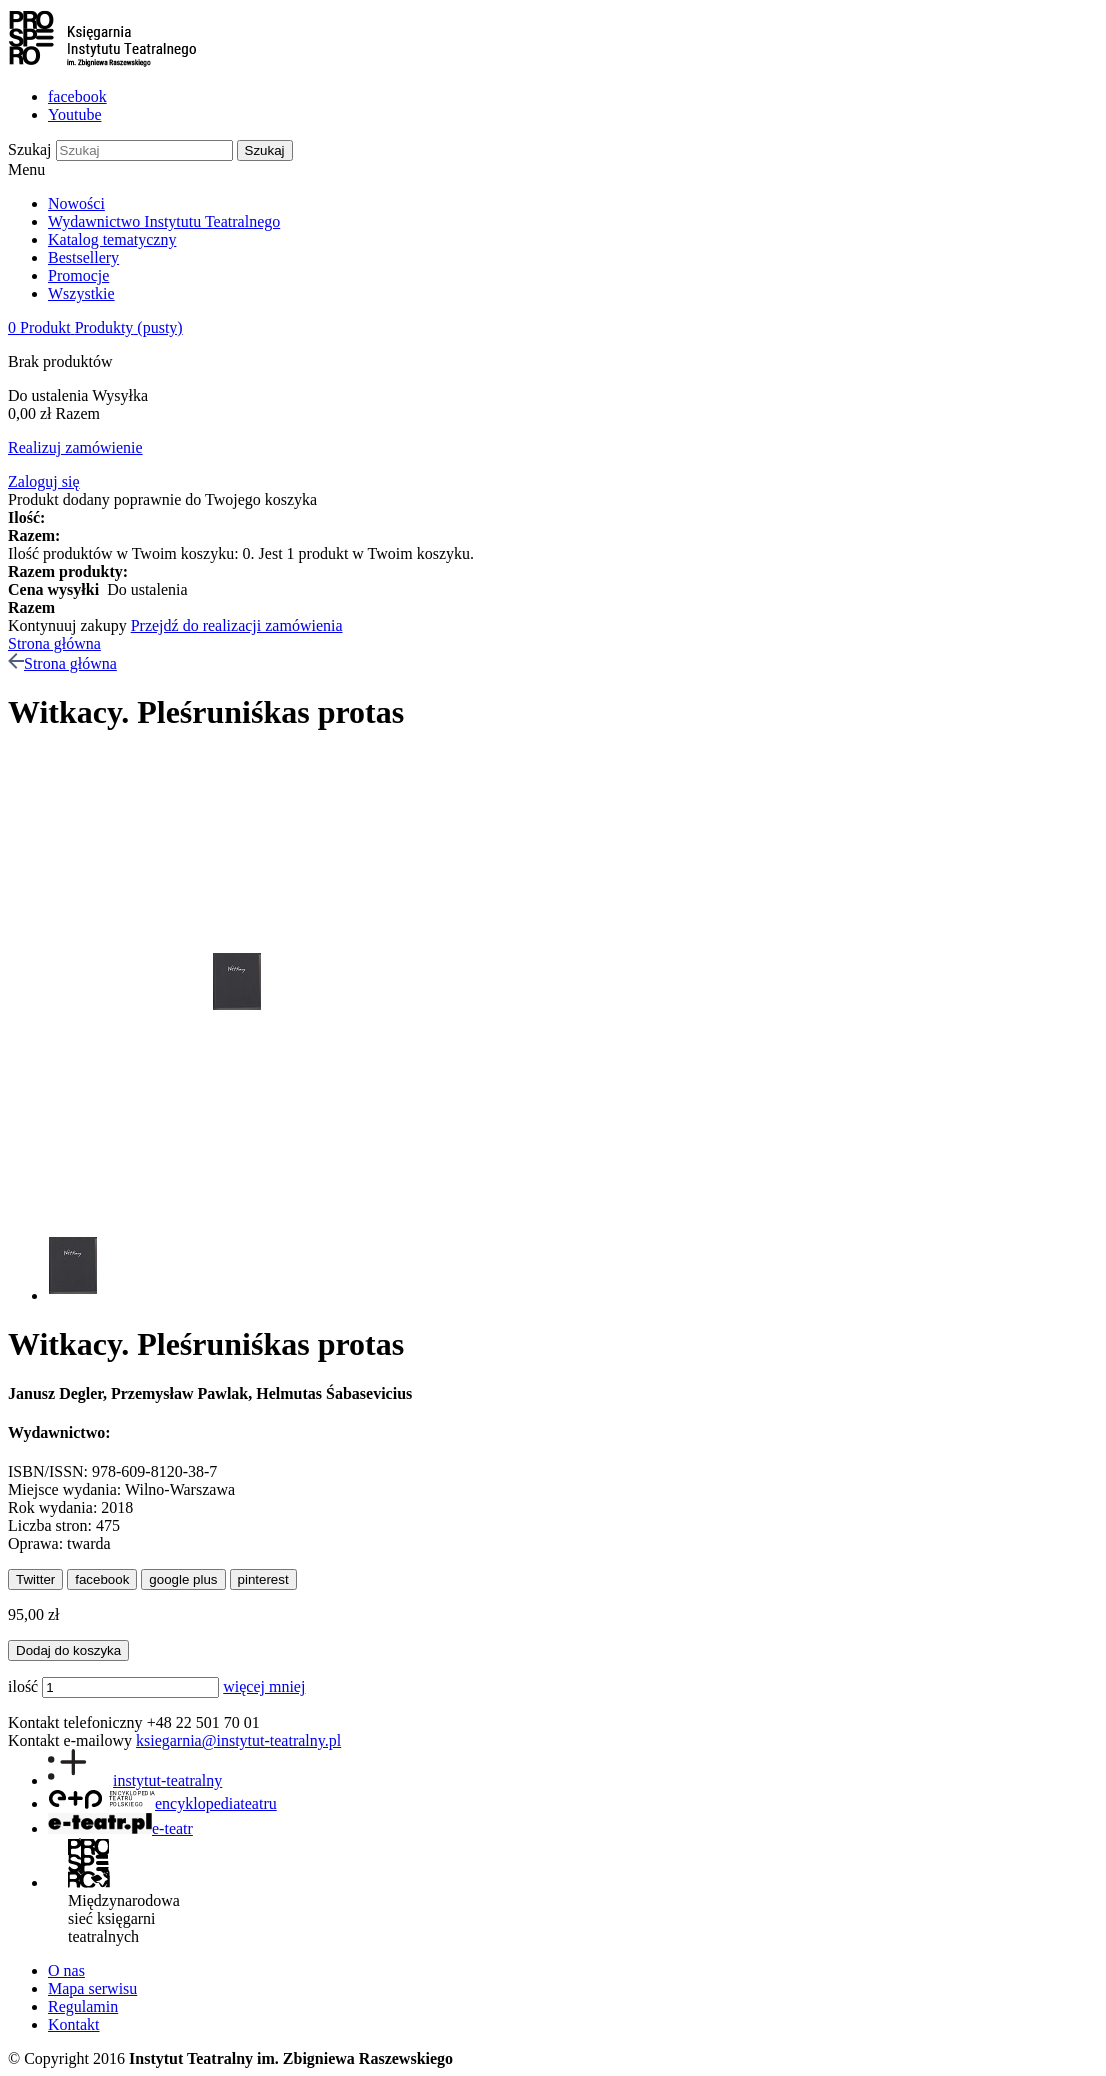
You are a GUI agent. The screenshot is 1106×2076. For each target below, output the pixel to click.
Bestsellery (83, 257)
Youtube (75, 114)
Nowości (76, 203)
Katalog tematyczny (112, 239)
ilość (23, 1686)
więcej (246, 1686)
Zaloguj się (44, 481)
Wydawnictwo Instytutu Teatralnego (164, 221)
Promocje (78, 275)
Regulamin (83, 2006)
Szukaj (30, 149)
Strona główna (54, 643)
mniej (287, 1686)
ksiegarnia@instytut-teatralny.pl (238, 1740)
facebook (77, 96)
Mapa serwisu (92, 1988)
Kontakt (74, 2024)
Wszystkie (81, 293)
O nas (66, 1970)
